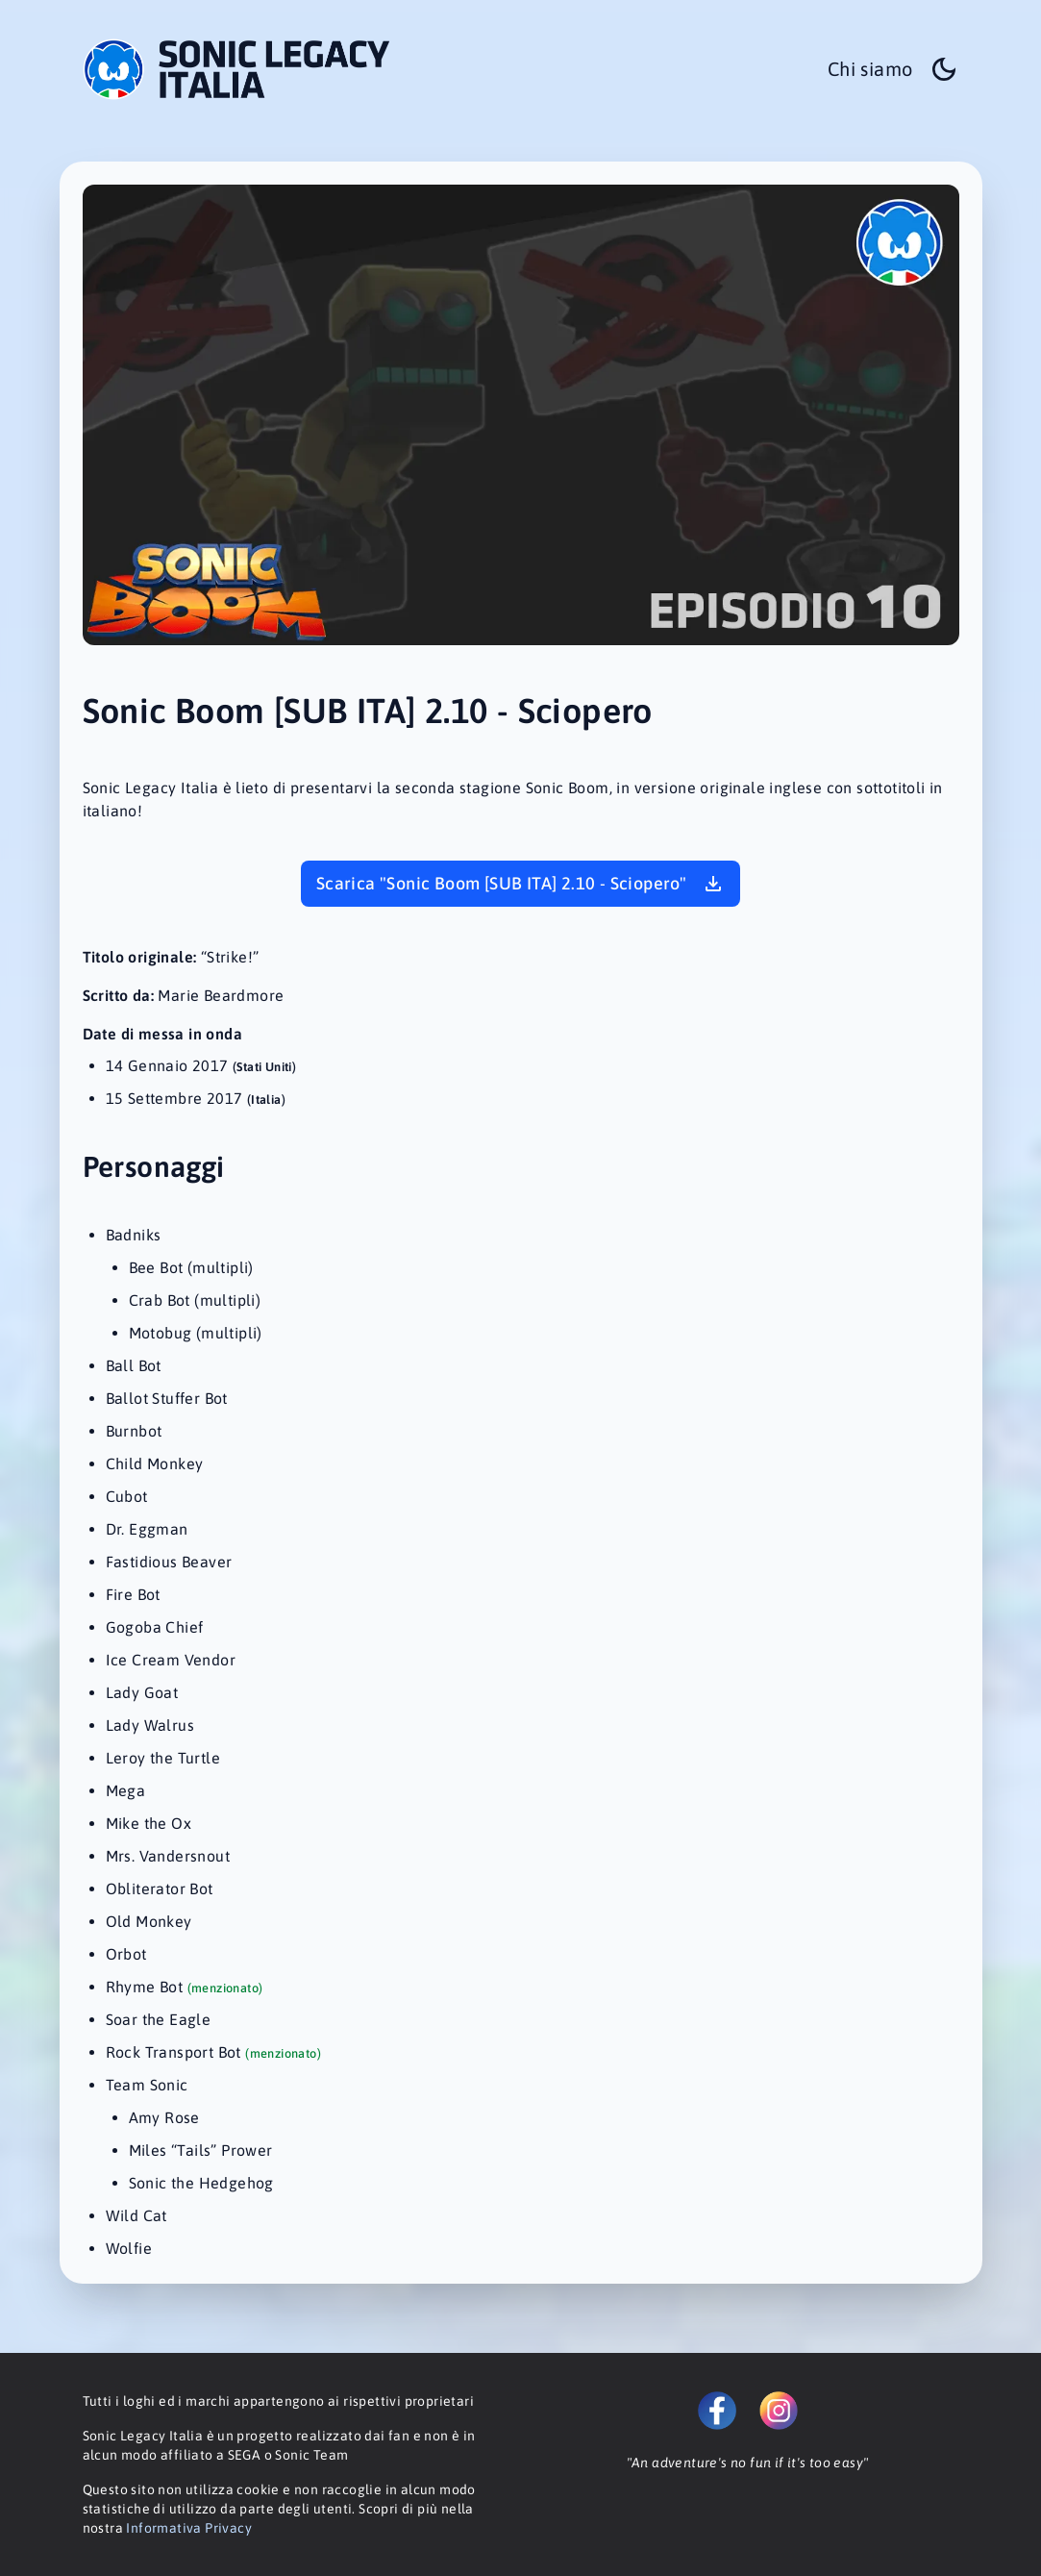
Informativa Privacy (189, 2528)
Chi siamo (870, 69)
